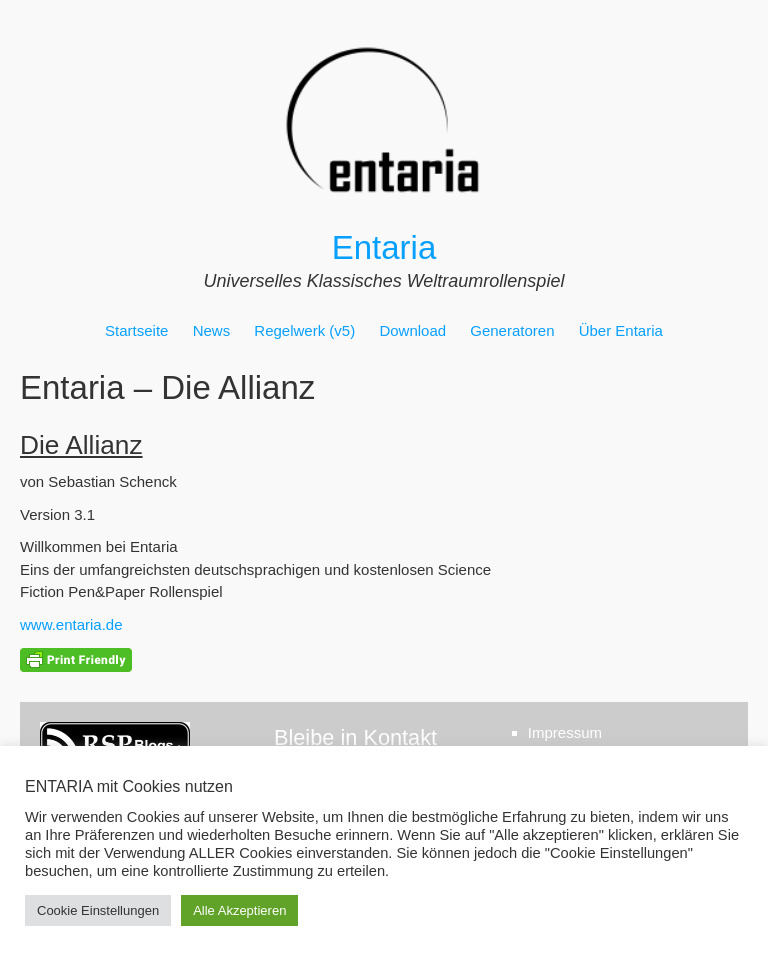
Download (412, 330)
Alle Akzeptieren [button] (239, 910)
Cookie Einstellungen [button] (98, 910)
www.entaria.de (71, 624)
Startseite (136, 330)
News (212, 330)
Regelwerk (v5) (304, 330)
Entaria (384, 247)
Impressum (565, 732)
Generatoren (512, 330)
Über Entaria (621, 330)
